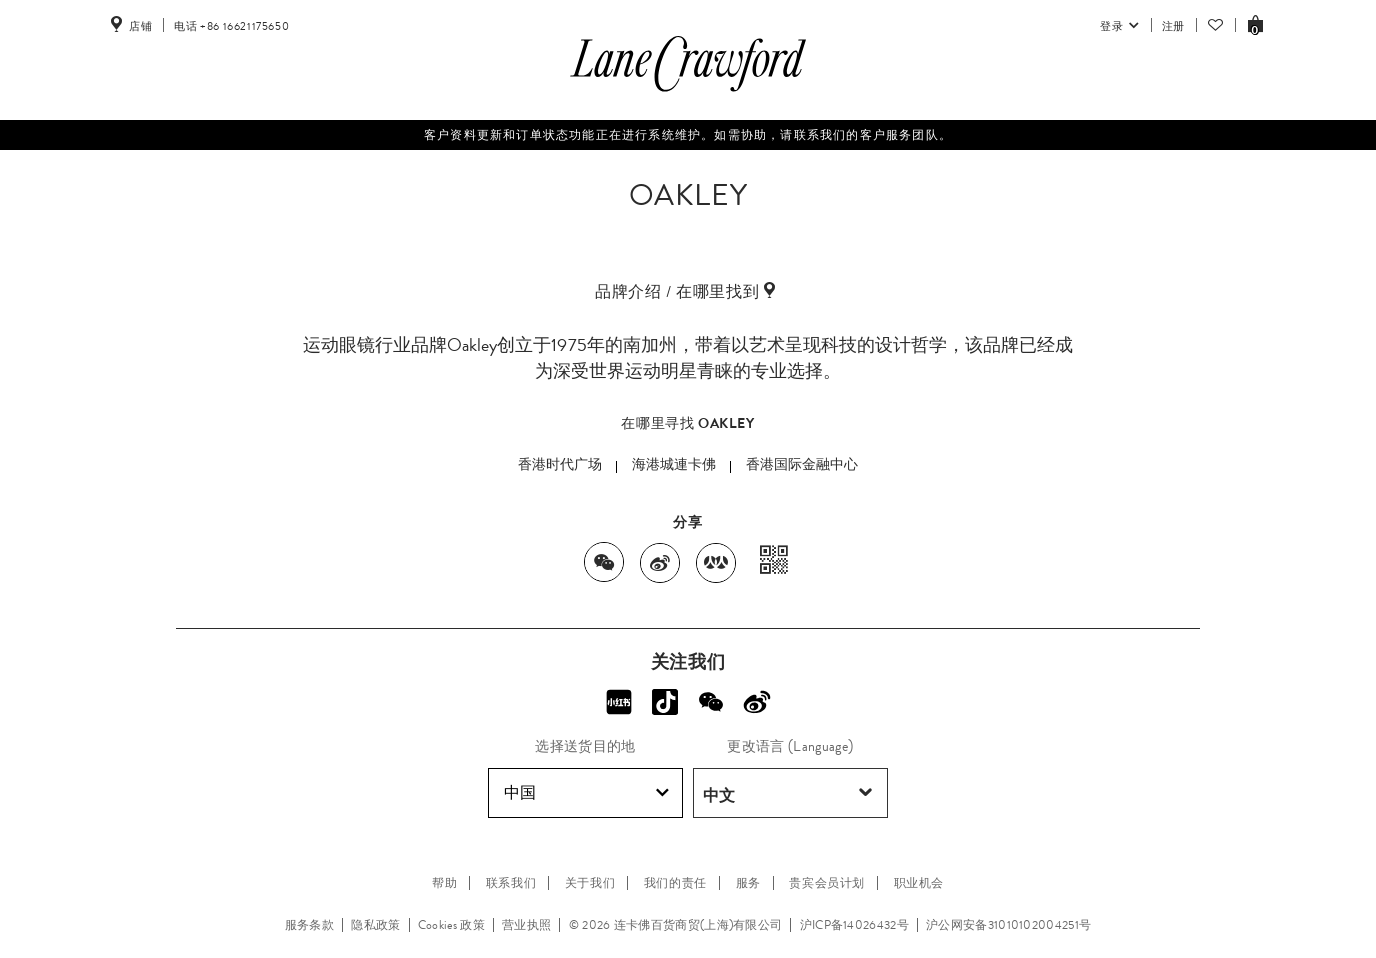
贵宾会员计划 (827, 883)
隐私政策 (375, 925)
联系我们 (511, 883)
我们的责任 (675, 883)
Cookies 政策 (451, 925)
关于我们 (590, 883)
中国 (586, 793)
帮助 (444, 883)
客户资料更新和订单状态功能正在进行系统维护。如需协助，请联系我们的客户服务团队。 (688, 135)
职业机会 (919, 883)
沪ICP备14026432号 (854, 925)
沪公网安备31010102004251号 (1008, 925)
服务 (748, 883)
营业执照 (526, 925)
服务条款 (309, 925)
